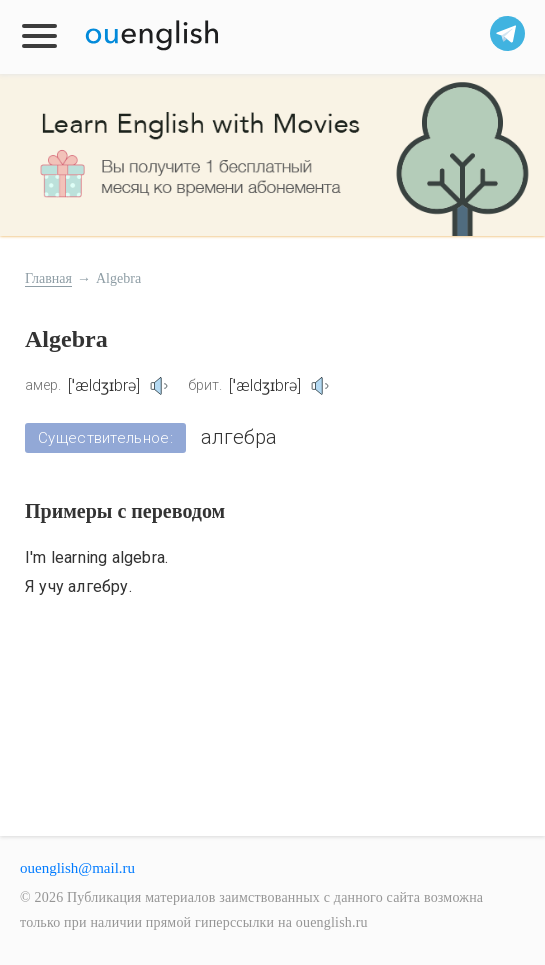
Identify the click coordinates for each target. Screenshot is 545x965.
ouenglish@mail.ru (77, 868)
